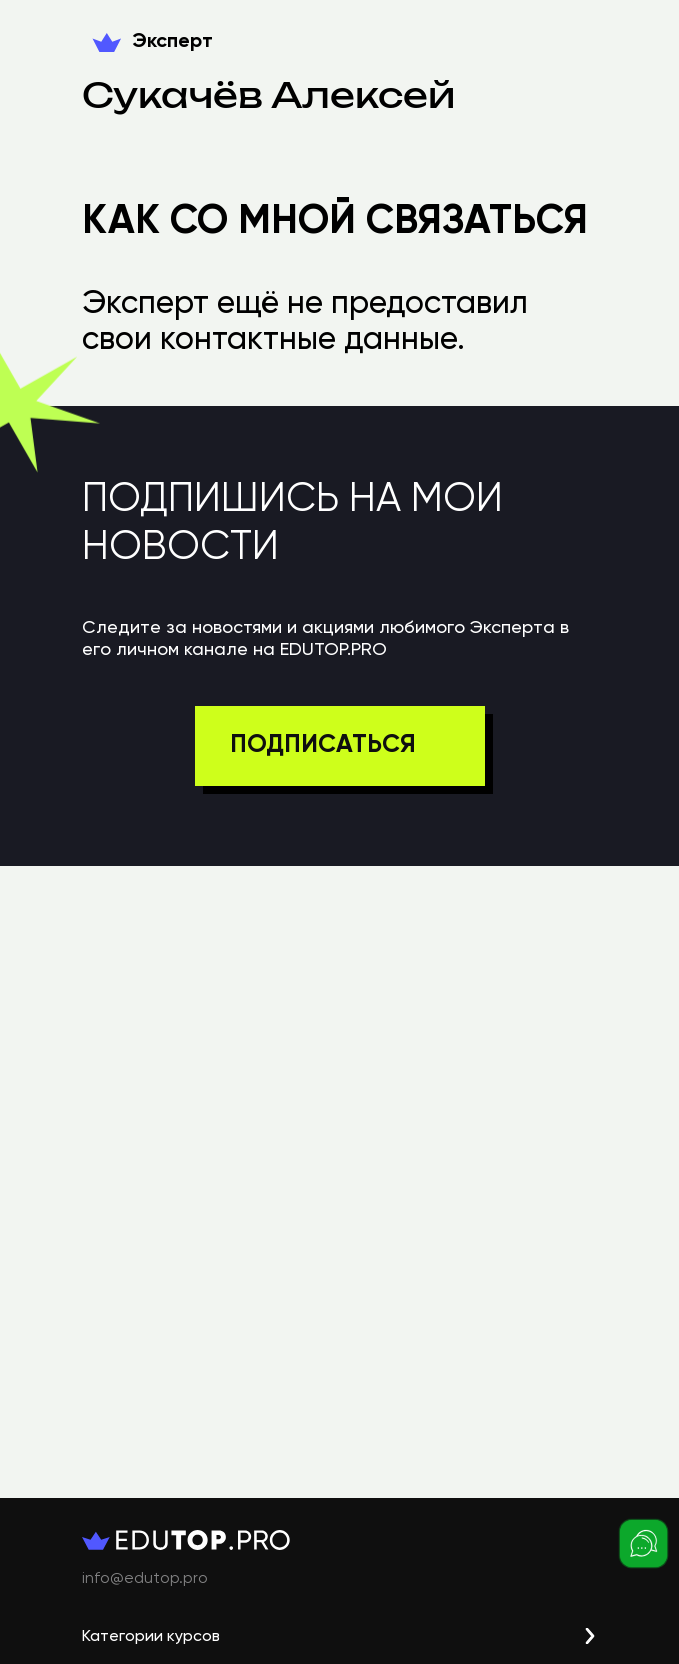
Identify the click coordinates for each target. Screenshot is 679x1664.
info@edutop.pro (145, 1579)
